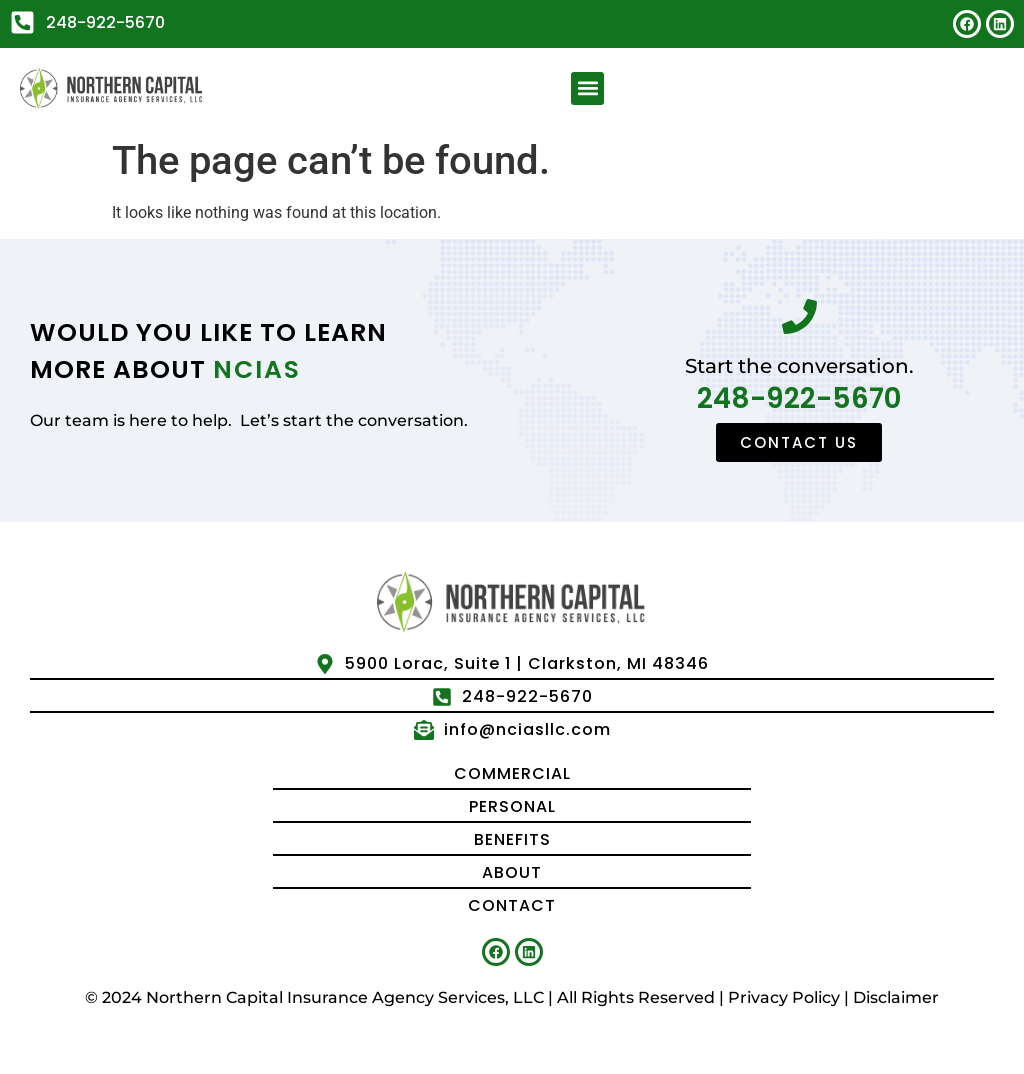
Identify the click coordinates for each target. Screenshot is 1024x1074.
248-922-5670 (799, 398)
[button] (587, 88)
